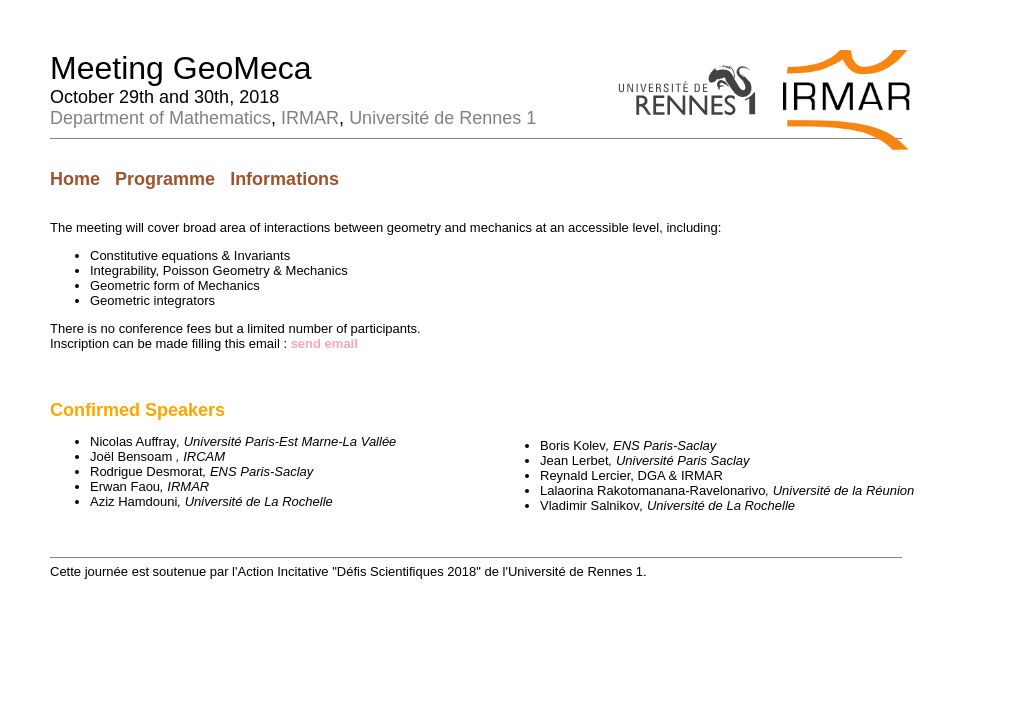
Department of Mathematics (160, 118)
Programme (165, 179)
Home (75, 179)
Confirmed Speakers (137, 410)
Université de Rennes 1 (442, 118)
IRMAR (310, 118)
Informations (284, 179)
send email (324, 343)
